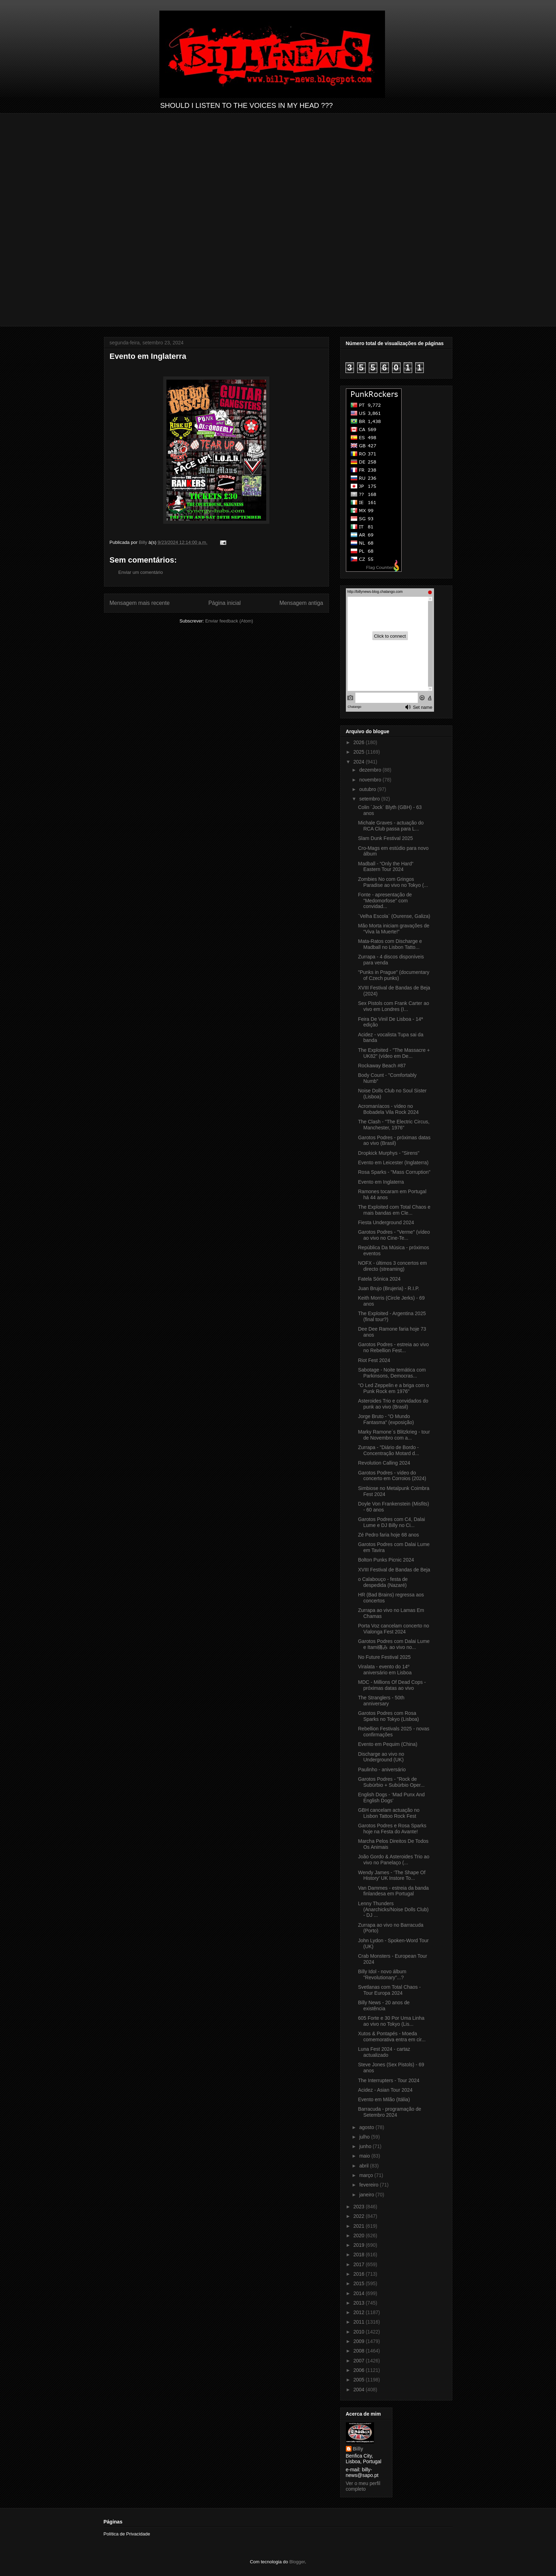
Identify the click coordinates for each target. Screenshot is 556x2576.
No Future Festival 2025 (384, 1657)
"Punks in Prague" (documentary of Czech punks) (393, 975)
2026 (359, 742)
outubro (368, 789)
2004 (359, 2389)
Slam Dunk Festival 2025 (385, 838)
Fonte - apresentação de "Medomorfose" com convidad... (385, 900)
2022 (359, 2216)
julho (365, 2137)
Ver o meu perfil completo (363, 2486)
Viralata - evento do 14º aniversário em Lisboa (384, 1669)
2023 (359, 2206)
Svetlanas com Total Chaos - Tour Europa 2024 (389, 1990)
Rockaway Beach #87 (381, 1065)
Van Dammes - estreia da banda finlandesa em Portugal (393, 1891)
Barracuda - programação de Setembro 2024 (389, 2112)
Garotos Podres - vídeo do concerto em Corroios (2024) (392, 1476)
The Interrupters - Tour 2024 (388, 2080)
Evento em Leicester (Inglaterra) (393, 1162)
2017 (359, 2264)
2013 (359, 2303)
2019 (359, 2245)
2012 (359, 2312)
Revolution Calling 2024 (384, 1463)
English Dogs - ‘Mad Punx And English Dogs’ (391, 1797)
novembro (371, 780)
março (366, 2175)
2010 (359, 2332)
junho (366, 2146)
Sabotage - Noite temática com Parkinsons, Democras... (392, 1373)
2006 (359, 2370)
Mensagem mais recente (140, 603)
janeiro (367, 2194)
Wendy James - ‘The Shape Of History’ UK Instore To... (391, 1875)
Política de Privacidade (127, 2534)
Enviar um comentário (140, 572)
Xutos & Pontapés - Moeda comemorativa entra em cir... (392, 2036)
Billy (358, 2449)
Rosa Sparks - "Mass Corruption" (394, 1172)
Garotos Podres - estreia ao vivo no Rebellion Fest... (393, 1347)
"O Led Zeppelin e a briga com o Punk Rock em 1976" (393, 1388)
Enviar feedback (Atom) (229, 621)
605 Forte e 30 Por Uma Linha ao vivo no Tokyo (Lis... (391, 2021)
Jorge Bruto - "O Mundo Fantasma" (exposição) (386, 1419)
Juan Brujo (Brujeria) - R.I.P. (388, 1288)
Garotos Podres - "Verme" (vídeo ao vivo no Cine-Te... (394, 1235)
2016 (359, 2274)
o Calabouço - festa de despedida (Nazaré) (383, 1582)
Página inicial (224, 603)
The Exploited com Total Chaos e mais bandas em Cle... (394, 1210)
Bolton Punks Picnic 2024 (386, 1560)
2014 (359, 2293)
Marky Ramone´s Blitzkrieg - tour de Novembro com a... (394, 1435)
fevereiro (369, 2185)
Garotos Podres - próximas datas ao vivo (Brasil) (394, 1140)
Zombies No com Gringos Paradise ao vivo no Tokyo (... (393, 882)
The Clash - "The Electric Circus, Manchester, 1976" (393, 1124)
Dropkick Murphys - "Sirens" (388, 1153)
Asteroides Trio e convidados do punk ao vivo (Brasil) (393, 1404)
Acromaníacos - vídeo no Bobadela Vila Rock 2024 (388, 1109)
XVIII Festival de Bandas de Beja (394, 1569)
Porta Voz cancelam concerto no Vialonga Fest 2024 (393, 1628)
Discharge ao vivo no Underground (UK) (381, 1757)
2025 (359, 752)
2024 (359, 762)
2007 (359, 2360)
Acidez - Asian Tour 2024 (385, 2090)
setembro (370, 799)
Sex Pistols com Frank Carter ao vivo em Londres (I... (393, 1006)
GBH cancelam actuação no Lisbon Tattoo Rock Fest (388, 1813)
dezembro (371, 770)
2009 (359, 2341)
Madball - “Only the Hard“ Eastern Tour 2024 (385, 866)
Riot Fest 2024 (374, 1360)
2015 (359, 2283)
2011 (359, 2322)
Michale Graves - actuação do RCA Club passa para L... (390, 826)
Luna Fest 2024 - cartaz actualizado (384, 2052)
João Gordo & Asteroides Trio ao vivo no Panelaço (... (393, 1859)
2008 (359, 2351)
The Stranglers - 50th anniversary (381, 1700)
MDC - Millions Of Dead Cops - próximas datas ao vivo (392, 1685)
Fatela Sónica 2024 (379, 1279)
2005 (359, 2379)
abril (364, 2166)
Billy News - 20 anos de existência (383, 2005)
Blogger (297, 2561)
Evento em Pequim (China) (387, 1744)
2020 (359, 2235)
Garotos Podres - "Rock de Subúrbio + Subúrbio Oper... (391, 1782)
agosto (367, 2127)
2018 (359, 2254)
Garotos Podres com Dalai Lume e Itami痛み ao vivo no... (393, 1644)
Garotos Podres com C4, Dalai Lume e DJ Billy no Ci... (391, 1522)
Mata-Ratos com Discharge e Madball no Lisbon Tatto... (390, 944)
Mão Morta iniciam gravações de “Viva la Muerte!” (393, 928)
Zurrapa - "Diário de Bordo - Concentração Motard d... (388, 1450)
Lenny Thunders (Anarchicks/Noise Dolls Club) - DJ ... (393, 1909)
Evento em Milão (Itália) (384, 2099)
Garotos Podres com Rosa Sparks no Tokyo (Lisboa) (388, 1716)
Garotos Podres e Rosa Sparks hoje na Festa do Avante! (392, 1828)
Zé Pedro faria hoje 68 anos (388, 1535)
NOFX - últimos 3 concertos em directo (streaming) (392, 1266)
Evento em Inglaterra (381, 1182)
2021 (359, 2226)
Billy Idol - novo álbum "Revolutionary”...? (382, 1974)
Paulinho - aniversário (381, 1769)
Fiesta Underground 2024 (386, 1222)
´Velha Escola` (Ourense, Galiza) (394, 916)
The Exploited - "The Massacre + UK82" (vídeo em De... (394, 1053)
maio (365, 2156)
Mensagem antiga (301, 603)
